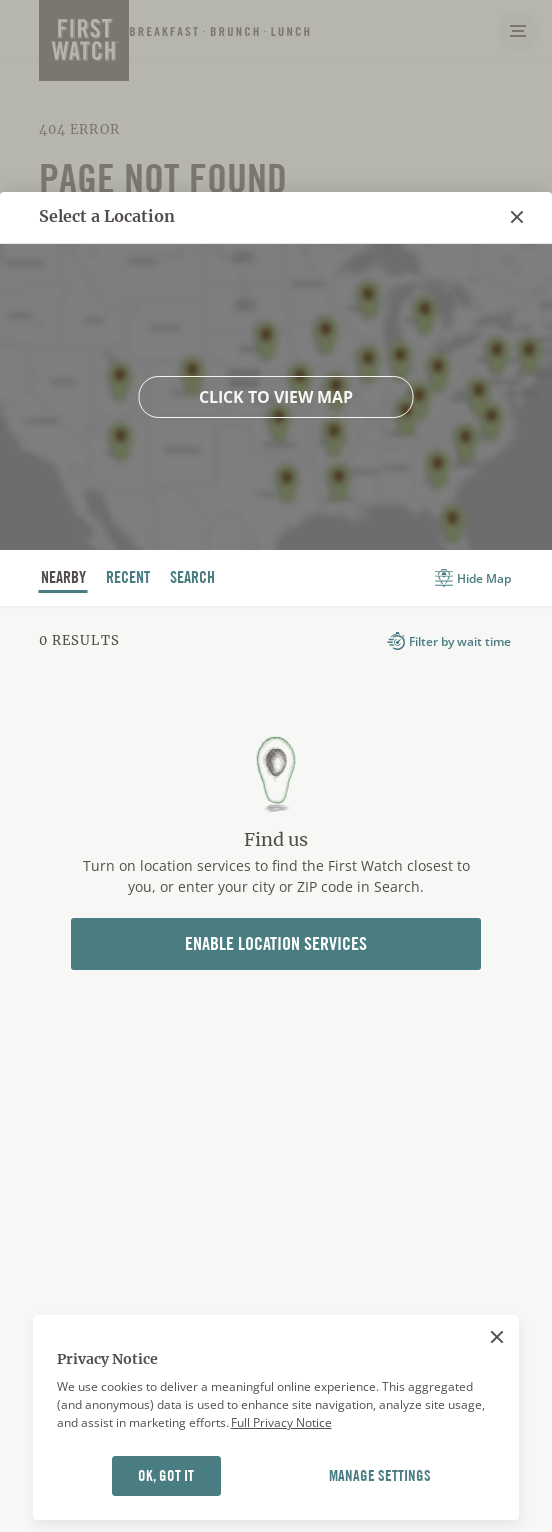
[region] (276, 1418)
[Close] (497, 1337)
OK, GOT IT (166, 1476)
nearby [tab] (64, 580)
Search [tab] (193, 580)
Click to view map (276, 397)
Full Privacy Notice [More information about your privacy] (281, 1422)
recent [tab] (128, 580)
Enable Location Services (276, 943)
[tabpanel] (276, 832)
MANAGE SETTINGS (380, 1476)
